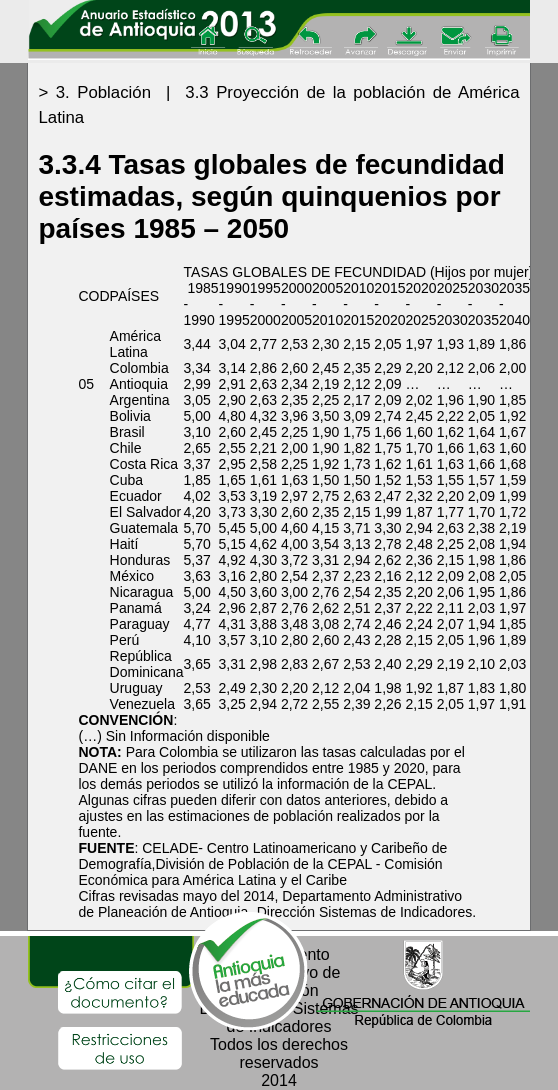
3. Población (103, 92)
